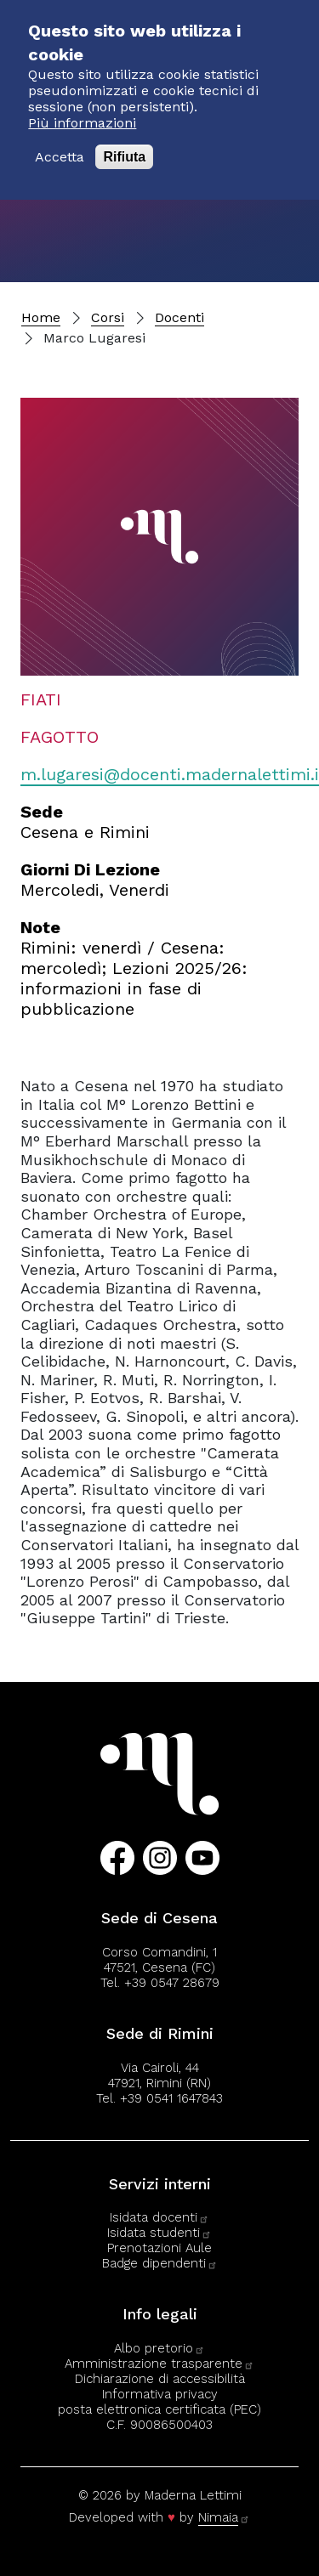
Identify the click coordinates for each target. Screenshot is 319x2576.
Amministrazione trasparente (159, 2363)
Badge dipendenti (160, 2263)
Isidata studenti (159, 2232)
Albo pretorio (159, 2348)
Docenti (179, 317)
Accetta (59, 141)
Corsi (107, 317)
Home (40, 317)
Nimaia (224, 2517)
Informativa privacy (160, 2394)
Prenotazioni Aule (159, 2248)
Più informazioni (82, 107)
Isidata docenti (159, 2217)
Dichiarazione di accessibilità (160, 2378)
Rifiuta (124, 141)
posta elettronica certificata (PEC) (159, 2409)
